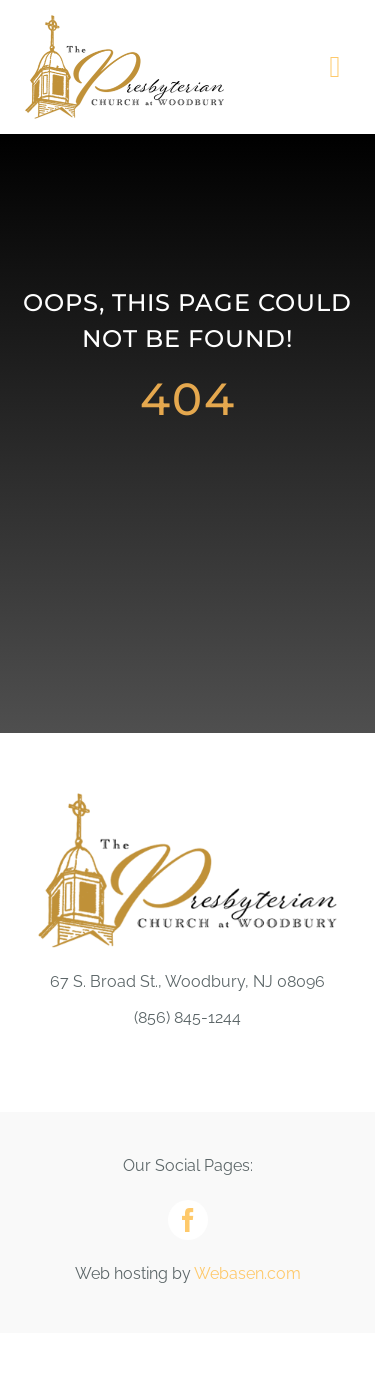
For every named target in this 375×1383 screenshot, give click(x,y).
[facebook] (188, 1220)
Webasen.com (247, 1273)
